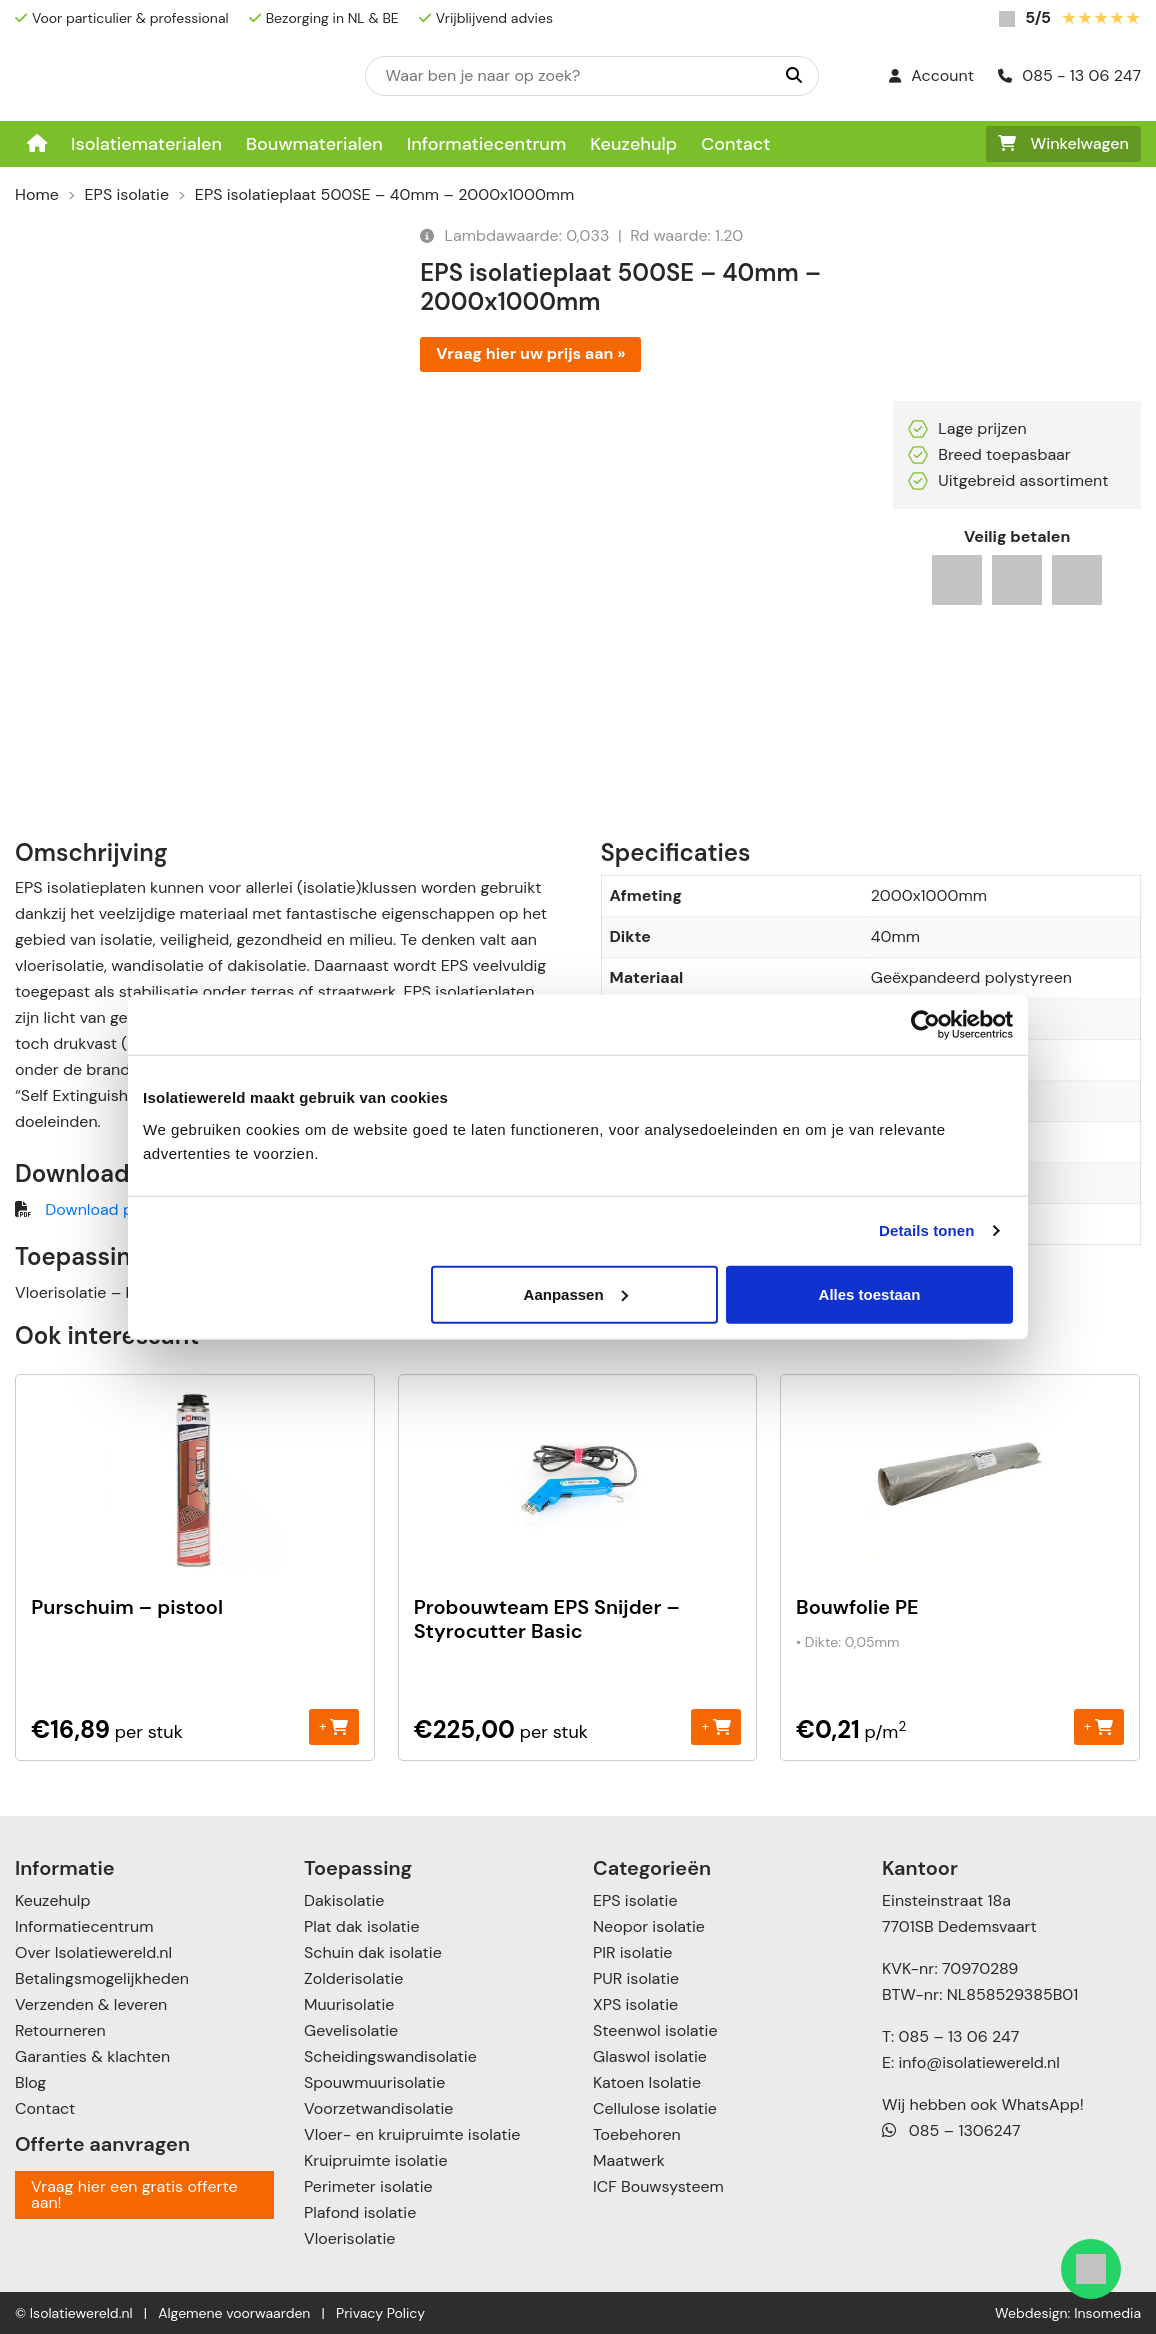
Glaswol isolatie (650, 2056)
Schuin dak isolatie (373, 1952)
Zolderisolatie (353, 1978)
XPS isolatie (635, 2004)
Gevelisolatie (351, 2030)
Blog (30, 2082)
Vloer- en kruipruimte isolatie (412, 2134)
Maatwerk (629, 2160)
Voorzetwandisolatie (378, 2108)
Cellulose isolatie (655, 2108)
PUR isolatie (636, 1978)
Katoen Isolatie (647, 2082)
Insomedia (1107, 2313)
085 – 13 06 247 (958, 2036)
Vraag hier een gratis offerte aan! (134, 2194)
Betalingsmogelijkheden (102, 1978)
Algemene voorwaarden (234, 2313)
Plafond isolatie (360, 2212)
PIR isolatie (632, 1952)
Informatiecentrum (487, 144)
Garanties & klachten (92, 2056)
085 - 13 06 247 (1069, 75)
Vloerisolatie (349, 2238)
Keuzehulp (633, 144)
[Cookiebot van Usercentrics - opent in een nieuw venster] (925, 1025)
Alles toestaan (870, 1293)
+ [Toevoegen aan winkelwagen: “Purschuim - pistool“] (333, 1726)
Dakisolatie (344, 1900)
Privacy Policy (380, 2313)
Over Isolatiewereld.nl (93, 1952)
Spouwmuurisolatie (374, 2082)
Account (931, 75)
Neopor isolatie (649, 1926)
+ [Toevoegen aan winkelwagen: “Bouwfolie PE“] (1098, 1726)
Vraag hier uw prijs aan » (530, 353)
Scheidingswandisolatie (390, 2056)
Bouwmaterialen (314, 144)
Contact (735, 144)
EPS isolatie (127, 194)
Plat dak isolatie (362, 1926)
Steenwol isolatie (655, 2030)
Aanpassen (576, 1293)
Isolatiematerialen (146, 144)
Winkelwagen (1063, 143)
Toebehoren (637, 2134)
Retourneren (60, 2030)
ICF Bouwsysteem (658, 2186)
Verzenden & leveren (91, 2004)
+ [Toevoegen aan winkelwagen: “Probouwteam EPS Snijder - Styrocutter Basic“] (715, 1726)
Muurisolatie (349, 2004)
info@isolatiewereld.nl (979, 2062)
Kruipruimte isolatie (375, 2160)
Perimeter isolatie (368, 2186)
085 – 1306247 (951, 2130)
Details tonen (926, 1230)
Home (37, 194)
